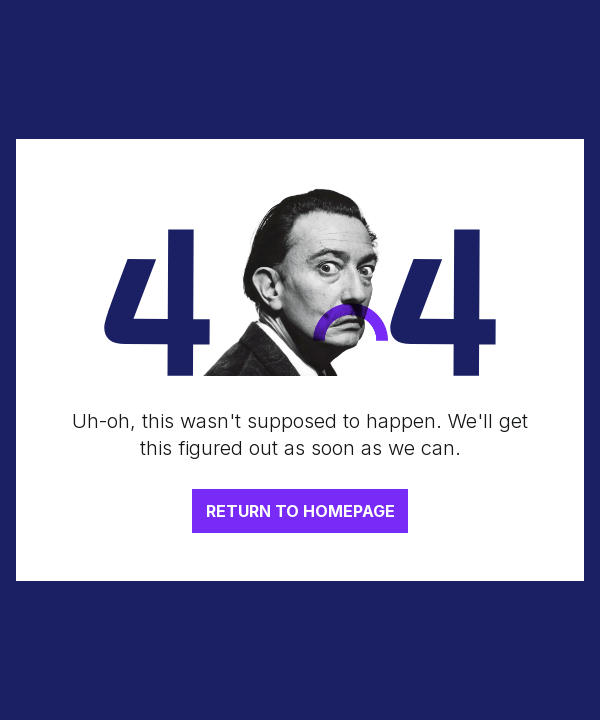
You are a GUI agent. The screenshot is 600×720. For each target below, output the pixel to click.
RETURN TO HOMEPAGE (300, 511)
